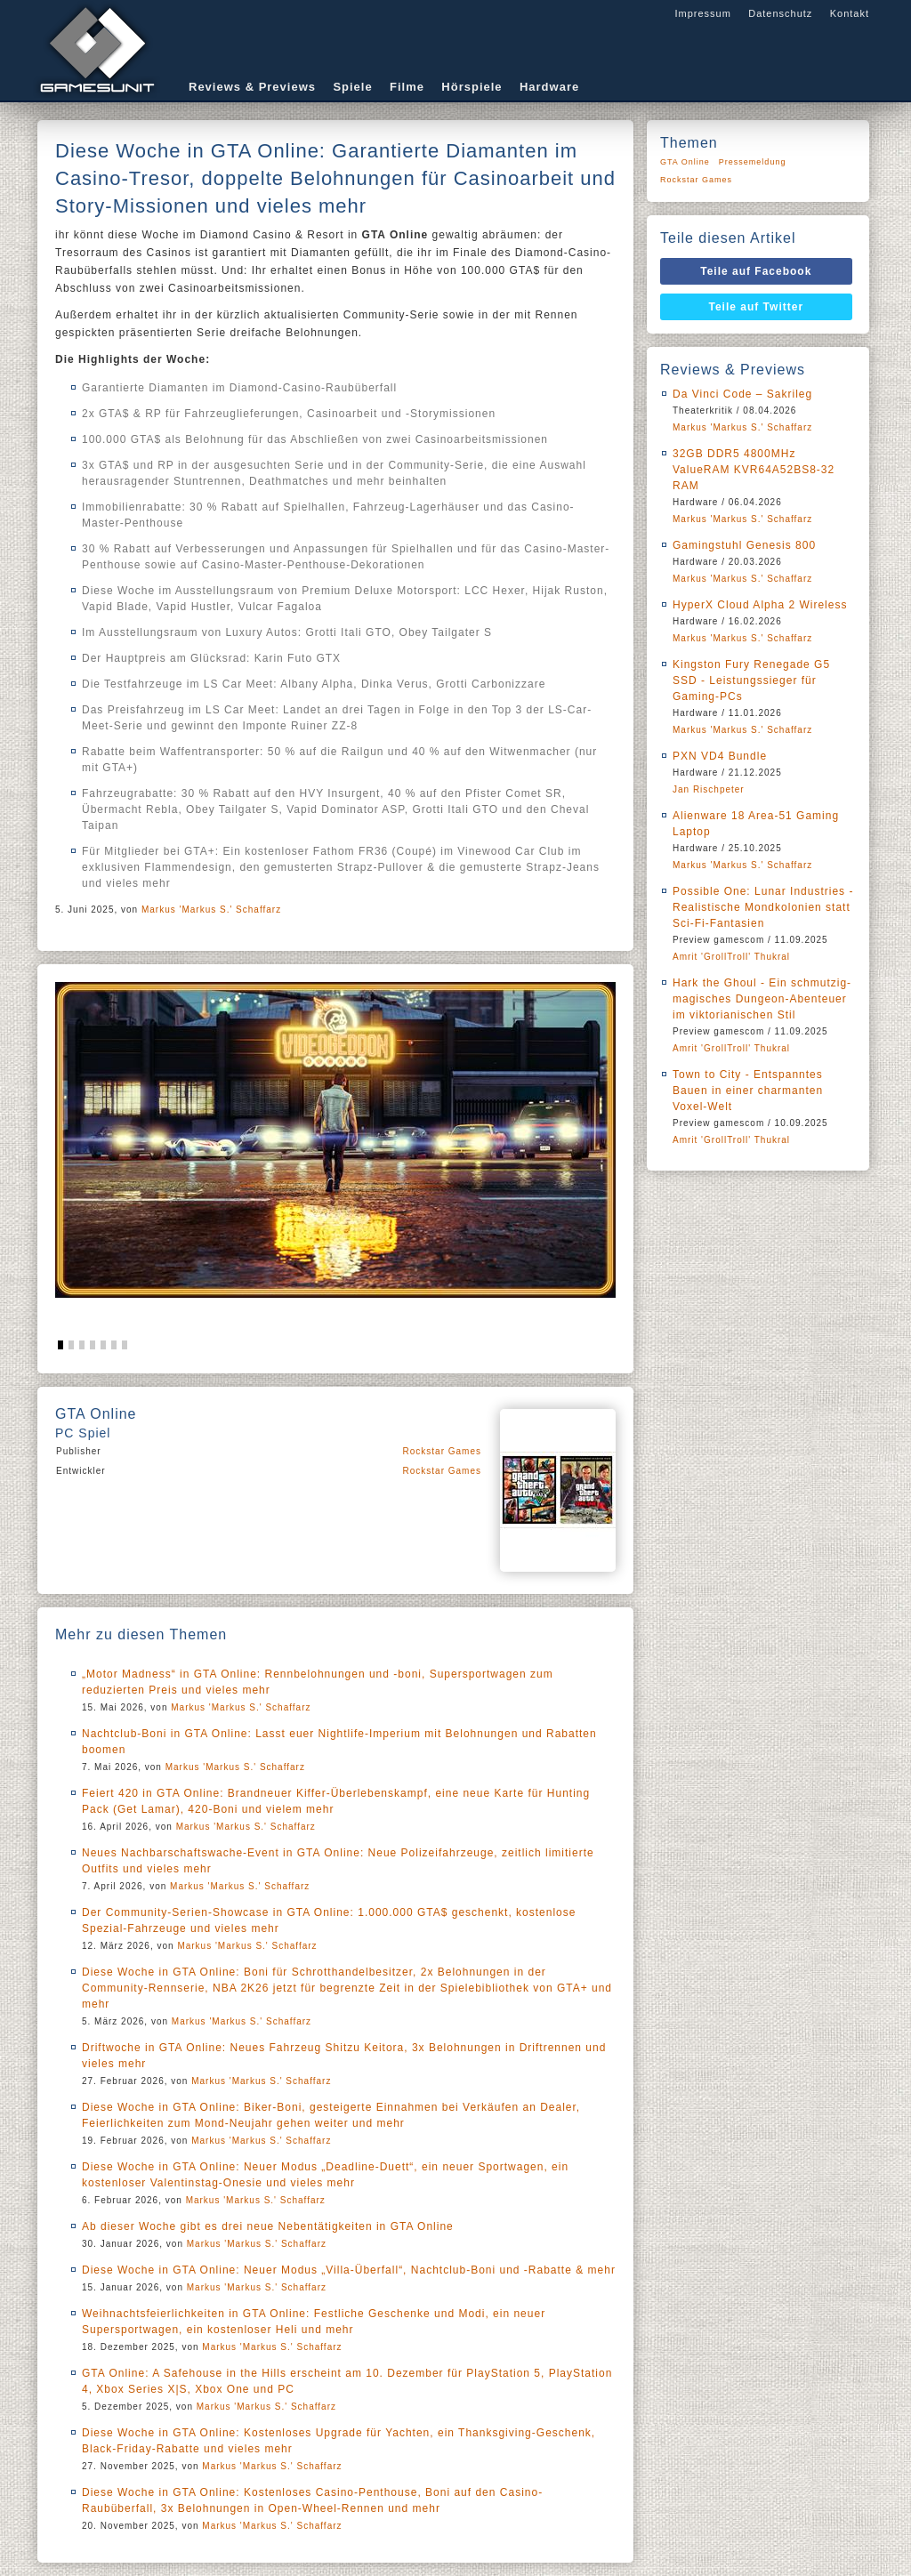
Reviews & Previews (252, 86)
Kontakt (849, 13)
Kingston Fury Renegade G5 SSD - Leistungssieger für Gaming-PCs (751, 680)
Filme (407, 86)
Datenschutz (780, 13)
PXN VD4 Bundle (720, 756)
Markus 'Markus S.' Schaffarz (211, 909)
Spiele (352, 86)
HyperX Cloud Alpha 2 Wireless (760, 605)
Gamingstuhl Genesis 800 (744, 545)
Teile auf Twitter (756, 307)
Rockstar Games (442, 1451)
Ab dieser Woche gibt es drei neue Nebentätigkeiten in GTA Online (268, 2226)
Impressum (702, 13)
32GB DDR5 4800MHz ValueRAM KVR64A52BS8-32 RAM (753, 469)
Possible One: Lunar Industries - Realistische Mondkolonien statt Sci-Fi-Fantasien (763, 907)
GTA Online (685, 161)
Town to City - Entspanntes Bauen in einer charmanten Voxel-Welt (748, 1090)
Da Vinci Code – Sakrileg (742, 394)
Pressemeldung (752, 161)
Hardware (549, 86)
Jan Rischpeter (709, 789)
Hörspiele (471, 86)
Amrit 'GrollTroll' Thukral (731, 957)
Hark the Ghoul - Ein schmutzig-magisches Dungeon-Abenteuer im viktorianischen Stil (762, 999)
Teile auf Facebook (755, 271)
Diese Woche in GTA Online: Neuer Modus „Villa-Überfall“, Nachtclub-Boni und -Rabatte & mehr (349, 2270)
